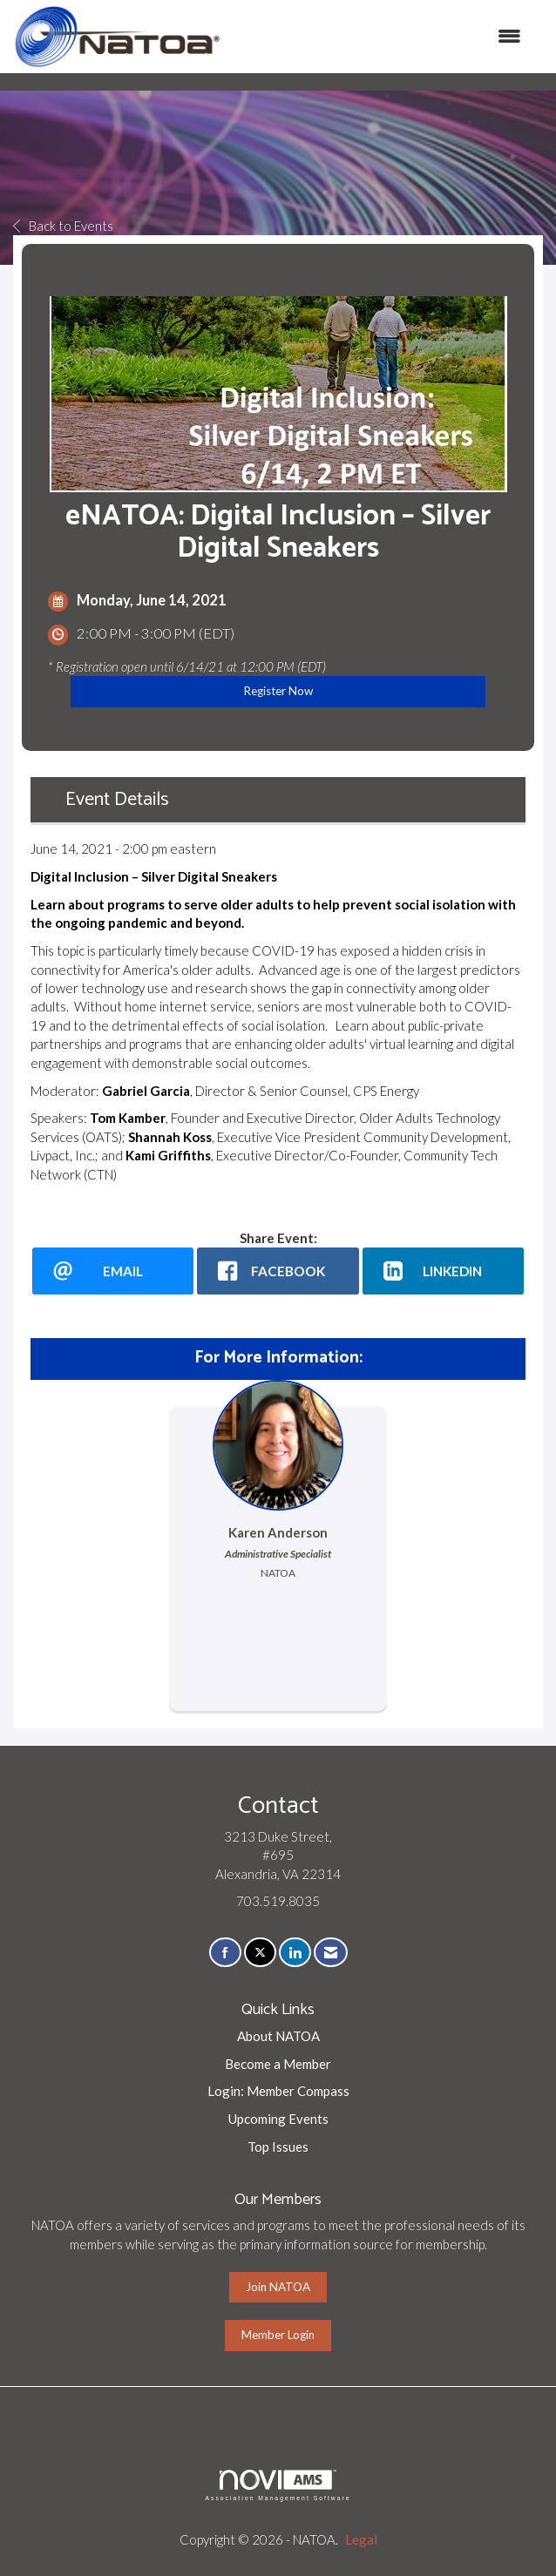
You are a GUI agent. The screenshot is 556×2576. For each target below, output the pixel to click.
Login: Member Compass (278, 2091)
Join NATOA (278, 2287)
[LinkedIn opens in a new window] (443, 1271)
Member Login (278, 2335)
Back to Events (63, 225)
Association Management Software (277, 2485)
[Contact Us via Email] (331, 1952)
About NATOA (278, 2036)
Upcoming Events (278, 2118)
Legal (361, 2539)
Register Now (278, 691)
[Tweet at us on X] (260, 1952)
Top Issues (278, 2146)
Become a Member (278, 2064)
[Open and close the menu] (380, 36)
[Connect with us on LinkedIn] (295, 1952)
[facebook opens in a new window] (277, 1271)
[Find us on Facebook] (225, 1952)
